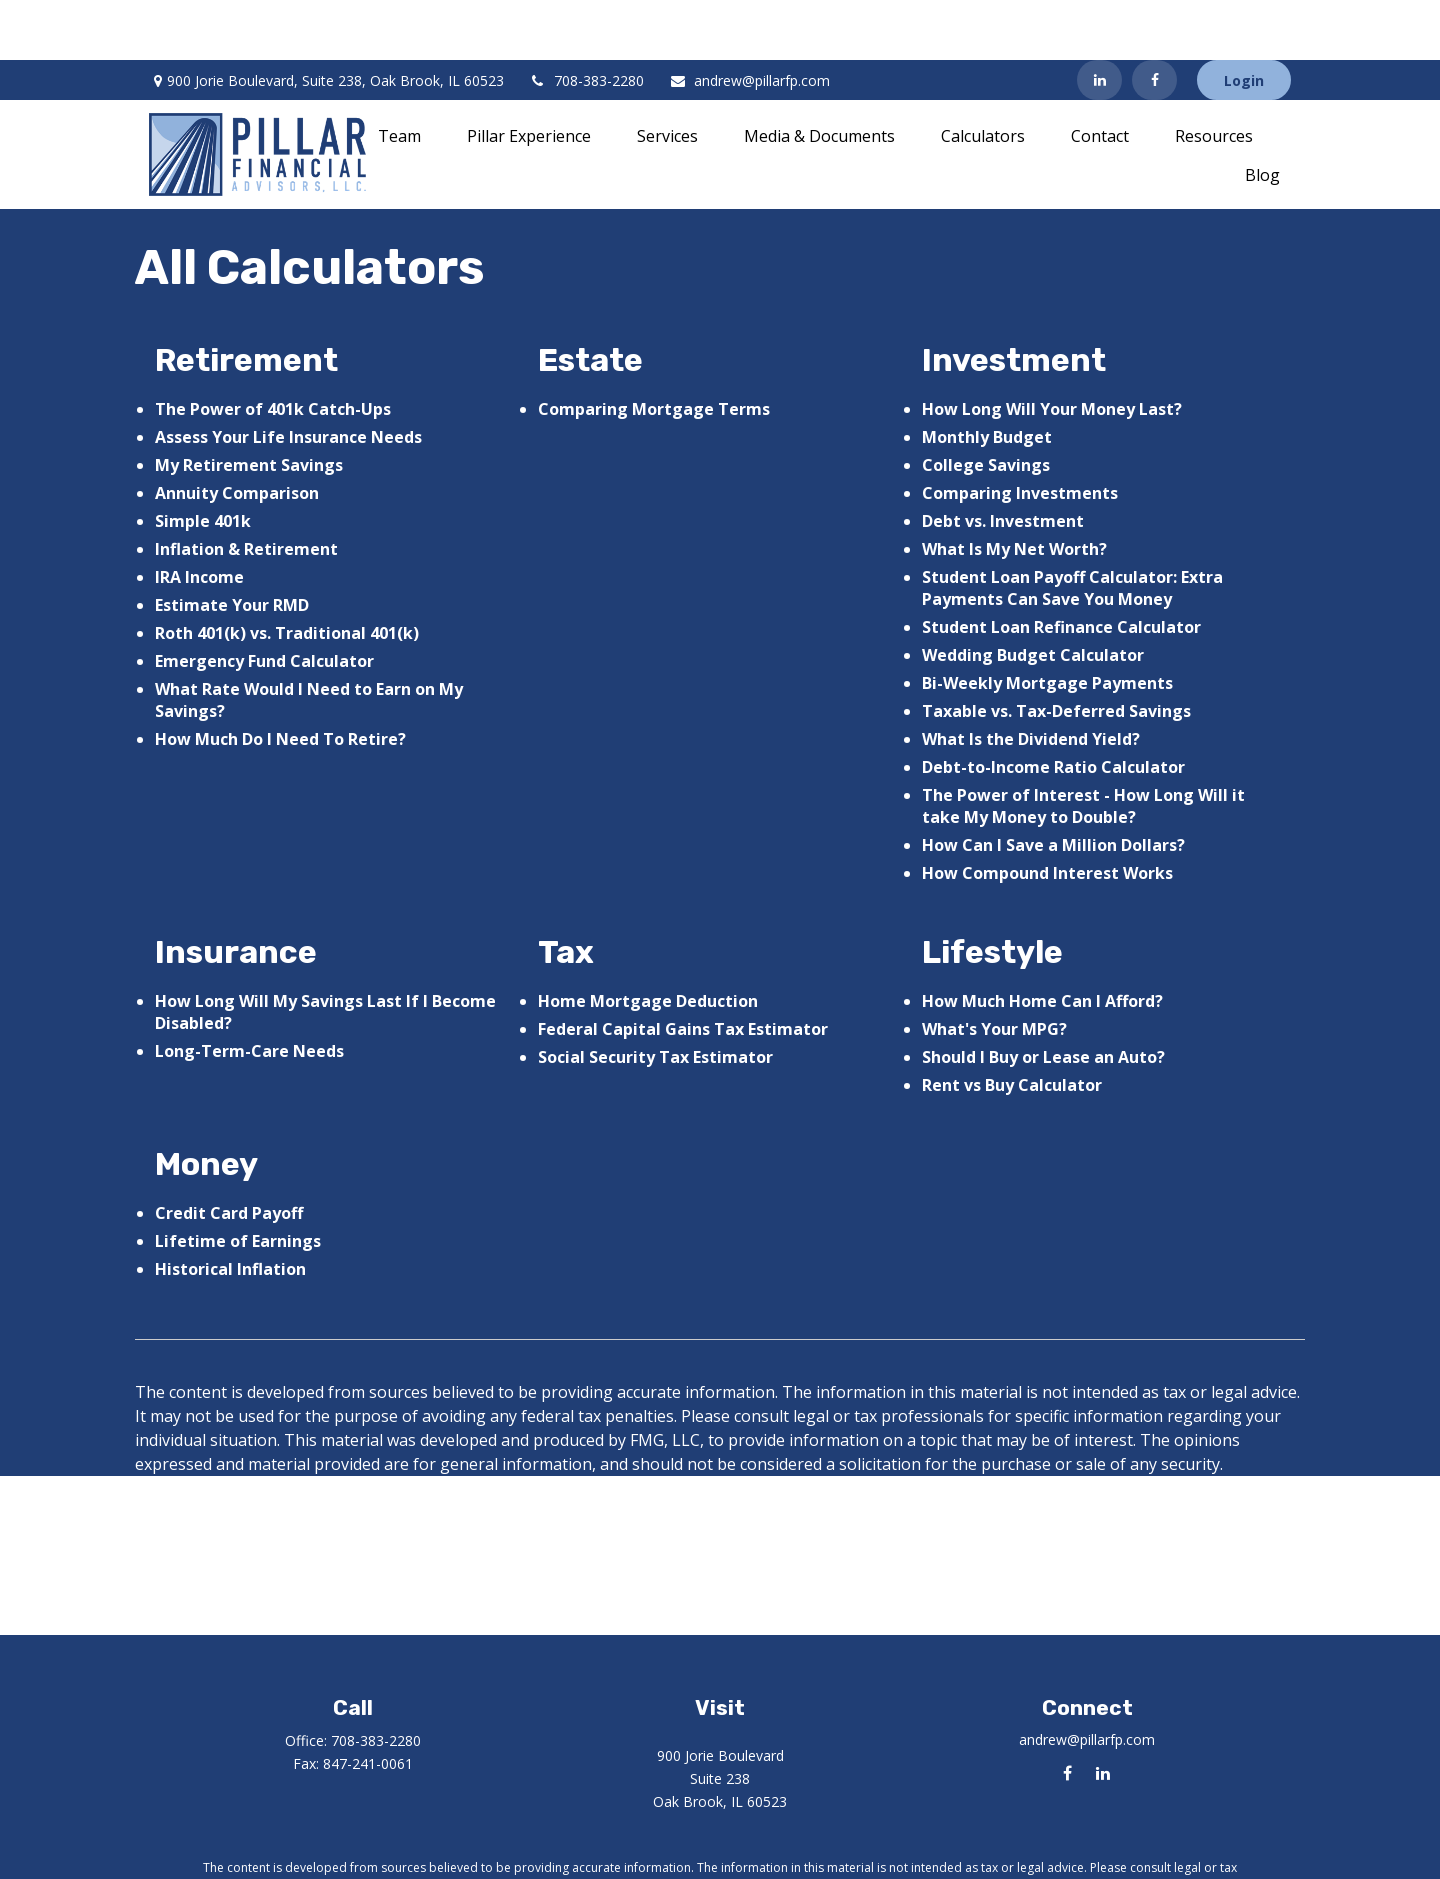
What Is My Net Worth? (1014, 489)
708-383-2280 (586, 20)
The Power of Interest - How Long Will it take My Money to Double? (1083, 746)
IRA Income (199, 517)
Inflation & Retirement (246, 489)
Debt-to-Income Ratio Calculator (1053, 707)
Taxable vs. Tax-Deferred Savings (1056, 651)
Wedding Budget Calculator (1033, 595)
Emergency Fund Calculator (264, 601)
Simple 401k (203, 461)
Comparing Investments (1020, 433)
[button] (399, 75)
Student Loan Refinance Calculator (1061, 567)
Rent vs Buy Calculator (1012, 1025)
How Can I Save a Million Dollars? (1053, 785)
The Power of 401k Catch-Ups (273, 349)
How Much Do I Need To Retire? (280, 679)
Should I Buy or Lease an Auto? (1043, 997)
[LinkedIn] (1099, 20)
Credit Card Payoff (229, 1153)
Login (1244, 20)
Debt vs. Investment (1003, 461)
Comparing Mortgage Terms (654, 349)
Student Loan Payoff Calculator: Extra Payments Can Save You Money (1072, 528)
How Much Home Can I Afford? (1042, 941)
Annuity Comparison (237, 433)
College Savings (986, 405)
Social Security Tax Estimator (655, 997)
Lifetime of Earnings (238, 1181)
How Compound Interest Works (1047, 813)
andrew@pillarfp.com (749, 20)
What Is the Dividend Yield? (1031, 679)
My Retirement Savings (249, 405)
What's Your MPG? (994, 969)
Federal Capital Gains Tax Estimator (683, 969)
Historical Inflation (230, 1209)
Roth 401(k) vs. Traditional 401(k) (287, 573)
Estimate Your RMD (232, 545)
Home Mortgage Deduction (648, 941)
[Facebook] (1154, 20)
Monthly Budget (987, 377)
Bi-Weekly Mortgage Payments (1047, 623)
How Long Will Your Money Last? (1052, 349)
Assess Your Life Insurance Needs (288, 377)
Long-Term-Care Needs (249, 991)
